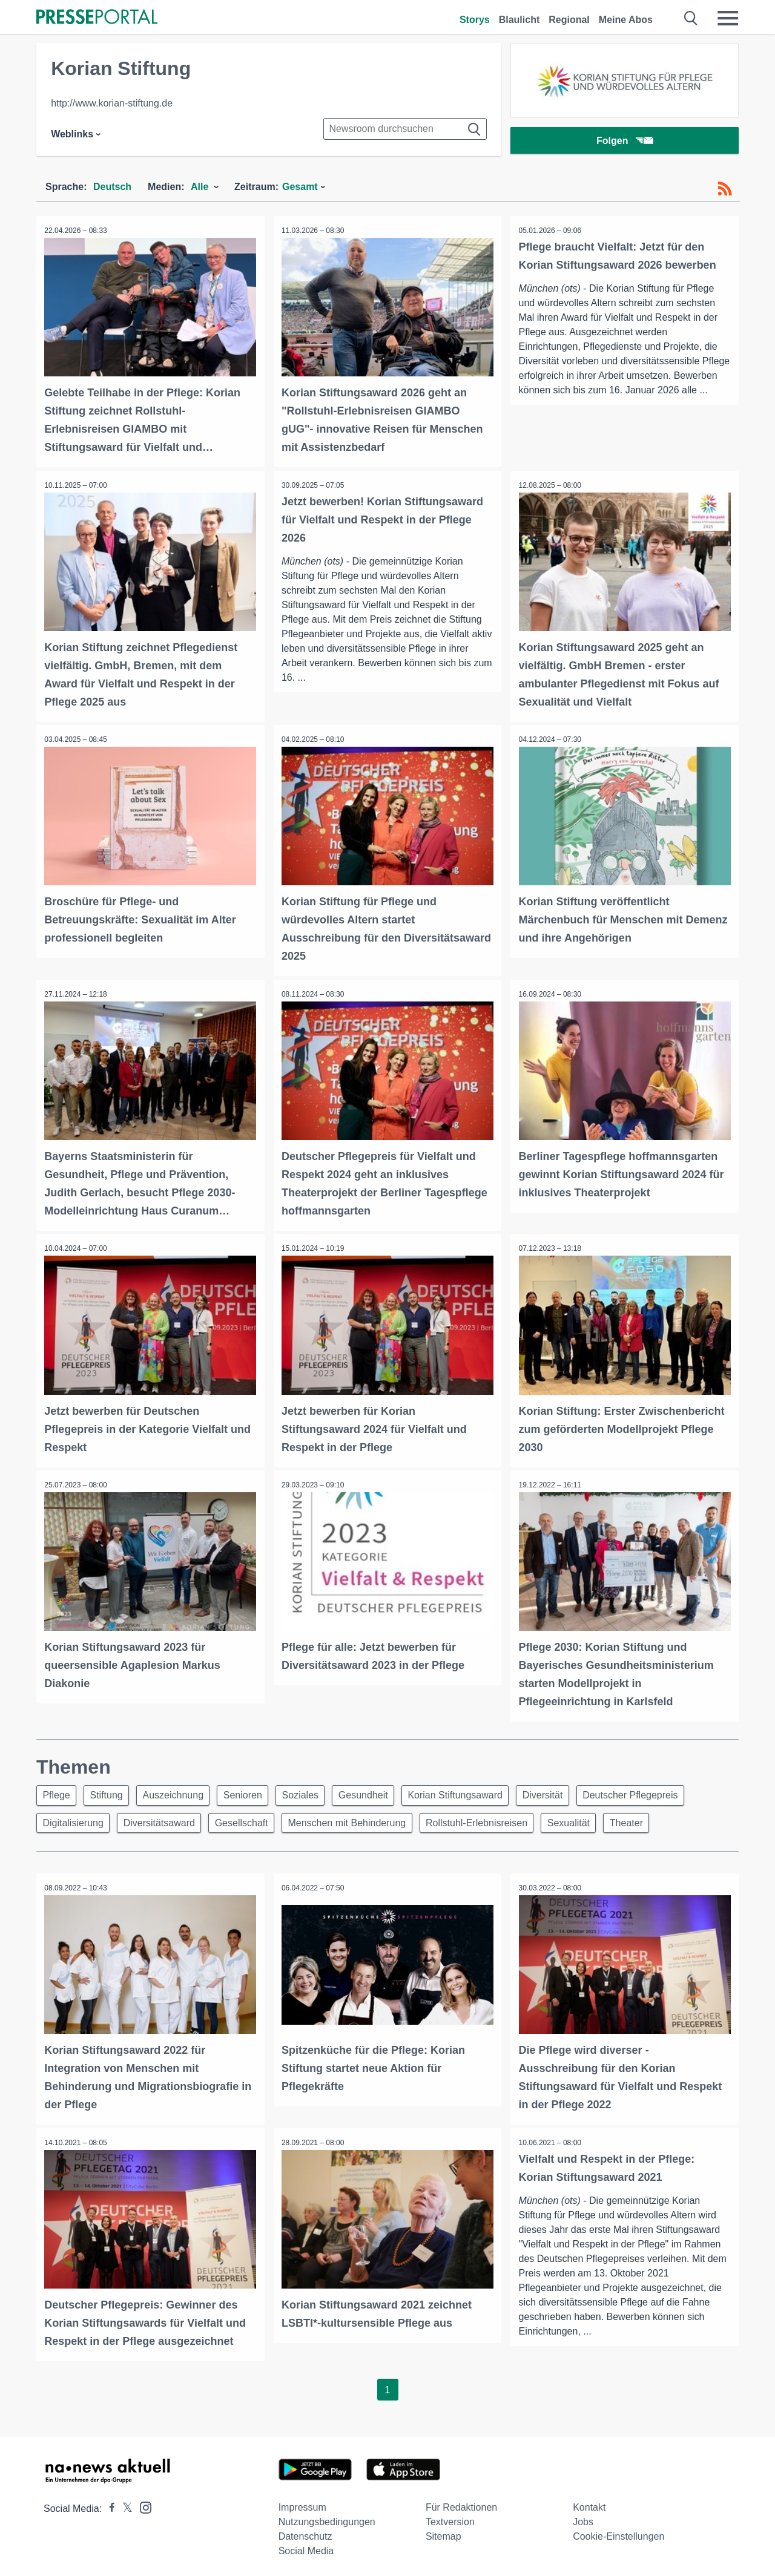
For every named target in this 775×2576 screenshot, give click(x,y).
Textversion (450, 2517)
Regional (569, 20)
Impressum (302, 2503)
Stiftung (110, 1790)
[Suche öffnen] (691, 18)
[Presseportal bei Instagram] (142, 2502)
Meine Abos (626, 20)
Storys (475, 20)
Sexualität (586, 1819)
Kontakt (589, 2503)
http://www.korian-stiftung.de (112, 103)
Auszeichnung (181, 1790)
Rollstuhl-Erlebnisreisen (491, 1819)
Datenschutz (305, 2532)
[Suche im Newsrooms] (405, 129)
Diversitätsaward (164, 1819)
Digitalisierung (74, 1819)
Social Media (306, 2547)
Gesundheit (381, 1790)
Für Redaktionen (461, 2503)
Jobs (583, 2517)
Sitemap (443, 2532)
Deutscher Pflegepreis (657, 1790)
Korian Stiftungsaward (476, 1790)
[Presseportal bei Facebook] (108, 2504)
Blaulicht (519, 20)
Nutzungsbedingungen (327, 2517)
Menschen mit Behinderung (358, 1819)
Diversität (566, 1790)
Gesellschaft (249, 1819)
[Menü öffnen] (728, 18)
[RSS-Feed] (725, 189)
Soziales (314, 1790)
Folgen (624, 142)
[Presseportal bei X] (124, 2504)
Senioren (253, 1790)
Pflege (57, 1790)
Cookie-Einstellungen (618, 2532)
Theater (647, 1819)
